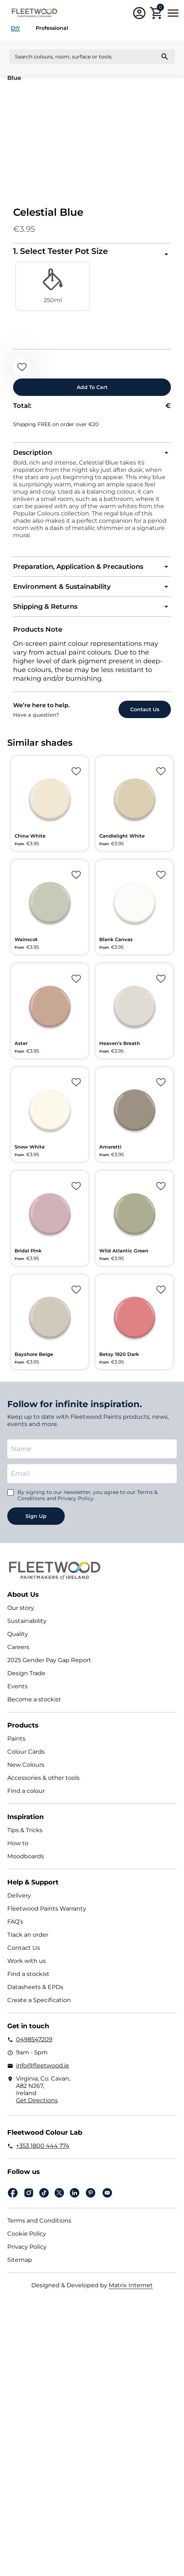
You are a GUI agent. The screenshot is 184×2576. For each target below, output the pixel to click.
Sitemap (19, 2259)
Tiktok (44, 2193)
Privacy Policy (27, 2246)
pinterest (90, 2193)
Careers (18, 1647)
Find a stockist (28, 1974)
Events (17, 1686)
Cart (160, 8)
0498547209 (34, 2039)
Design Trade (26, 1673)
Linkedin (74, 2193)
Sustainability (27, 1620)
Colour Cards (26, 1751)
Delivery (19, 1895)
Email (107, 2193)
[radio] (52, 286)
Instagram (28, 2193)
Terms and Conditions (39, 2220)
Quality (17, 1634)
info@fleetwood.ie (42, 2065)
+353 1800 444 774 (42, 2145)
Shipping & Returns (45, 607)
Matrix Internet (131, 2285)
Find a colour (26, 1790)
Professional (52, 28)
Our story (20, 1607)
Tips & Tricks (25, 1830)
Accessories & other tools (43, 1777)
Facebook (12, 2193)
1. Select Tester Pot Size (60, 251)
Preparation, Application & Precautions (78, 567)
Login (139, 13)
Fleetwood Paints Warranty (46, 1908)
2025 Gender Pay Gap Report (49, 1660)
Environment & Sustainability (62, 587)
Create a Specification (39, 2000)
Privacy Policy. (76, 1498)
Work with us (26, 1960)
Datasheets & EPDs (35, 1987)
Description (32, 453)
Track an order (27, 1934)
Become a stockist (34, 1699)
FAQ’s (15, 1921)
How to (17, 1843)
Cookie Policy (26, 2233)
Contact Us (23, 1947)
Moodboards (25, 1856)
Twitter (59, 2193)
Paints (16, 1738)
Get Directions (37, 2100)
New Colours (25, 1764)
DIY (15, 28)
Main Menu (173, 13)
